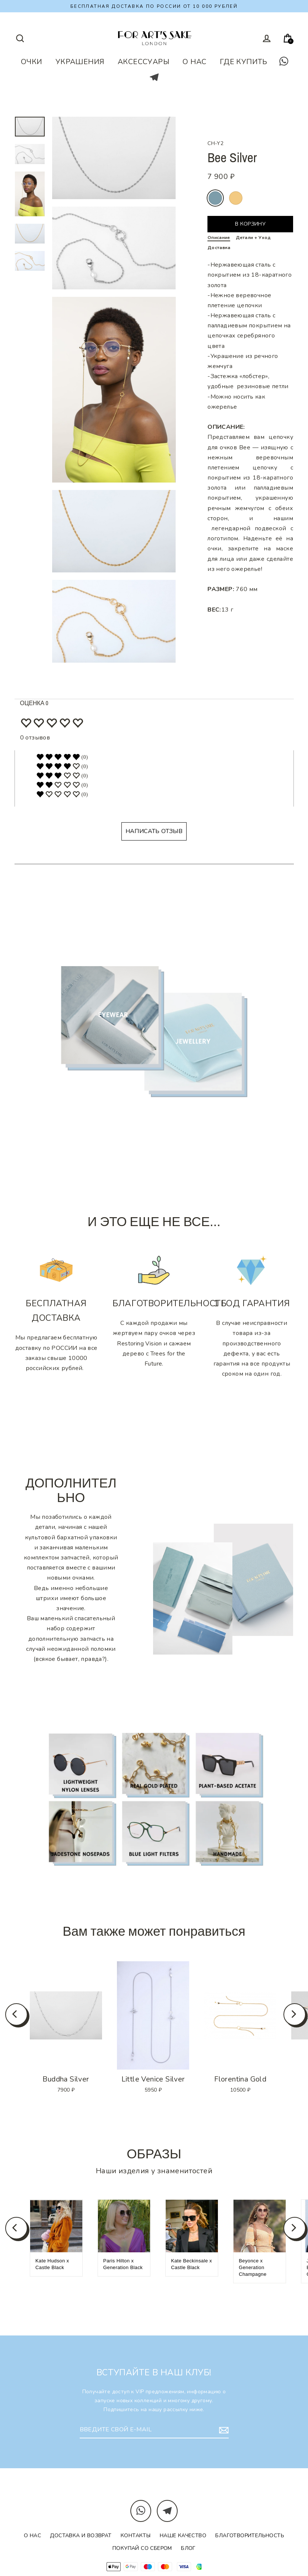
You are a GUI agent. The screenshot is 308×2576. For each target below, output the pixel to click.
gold (236, 198)
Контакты (135, 2535)
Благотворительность (249, 2535)
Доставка (218, 248)
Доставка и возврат (80, 2535)
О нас (32, 2535)
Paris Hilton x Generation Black (123, 2264)
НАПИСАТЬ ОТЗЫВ (154, 831)
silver (215, 198)
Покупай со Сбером (142, 2548)
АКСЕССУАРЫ (143, 62)
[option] (66, 2015)
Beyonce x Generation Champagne (252, 2267)
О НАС (194, 62)
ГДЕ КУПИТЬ (243, 62)
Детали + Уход (253, 238)
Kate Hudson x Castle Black (52, 2264)
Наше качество (183, 2535)
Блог (188, 2548)
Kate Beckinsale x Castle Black (191, 2264)
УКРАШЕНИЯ (80, 62)
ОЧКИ (31, 62)
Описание (218, 238)
